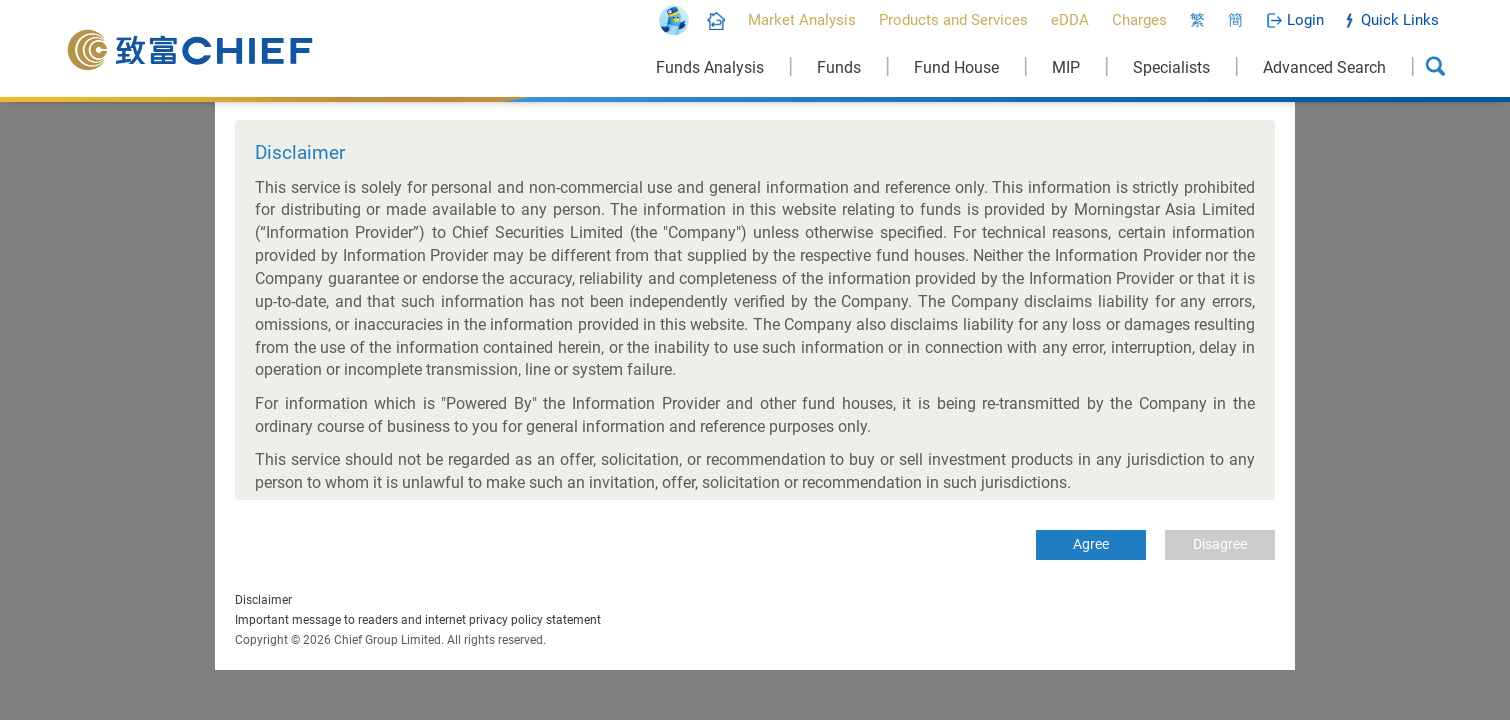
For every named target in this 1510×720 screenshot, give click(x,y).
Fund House (956, 67)
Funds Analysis (710, 67)
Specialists (1171, 67)
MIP (1066, 67)
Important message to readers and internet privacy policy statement (418, 620)
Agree (1091, 544)
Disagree (1220, 544)
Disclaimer (263, 600)
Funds (839, 67)
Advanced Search (1324, 67)
